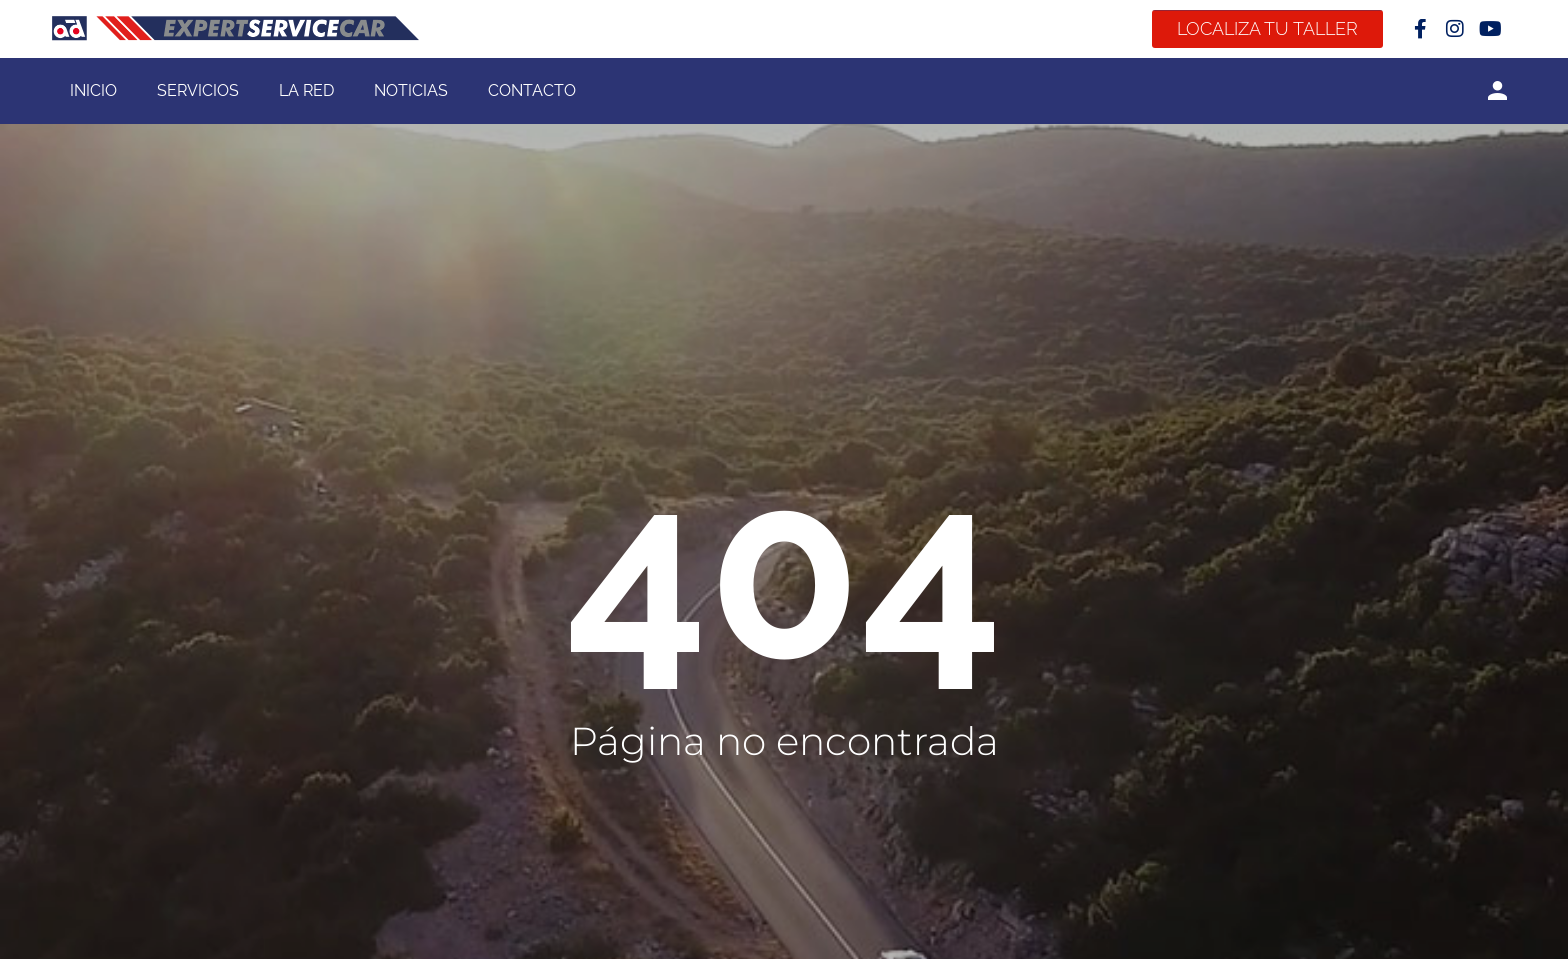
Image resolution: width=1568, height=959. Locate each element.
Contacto (532, 90)
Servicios (198, 90)
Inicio (93, 90)
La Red (306, 90)
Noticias (411, 90)
